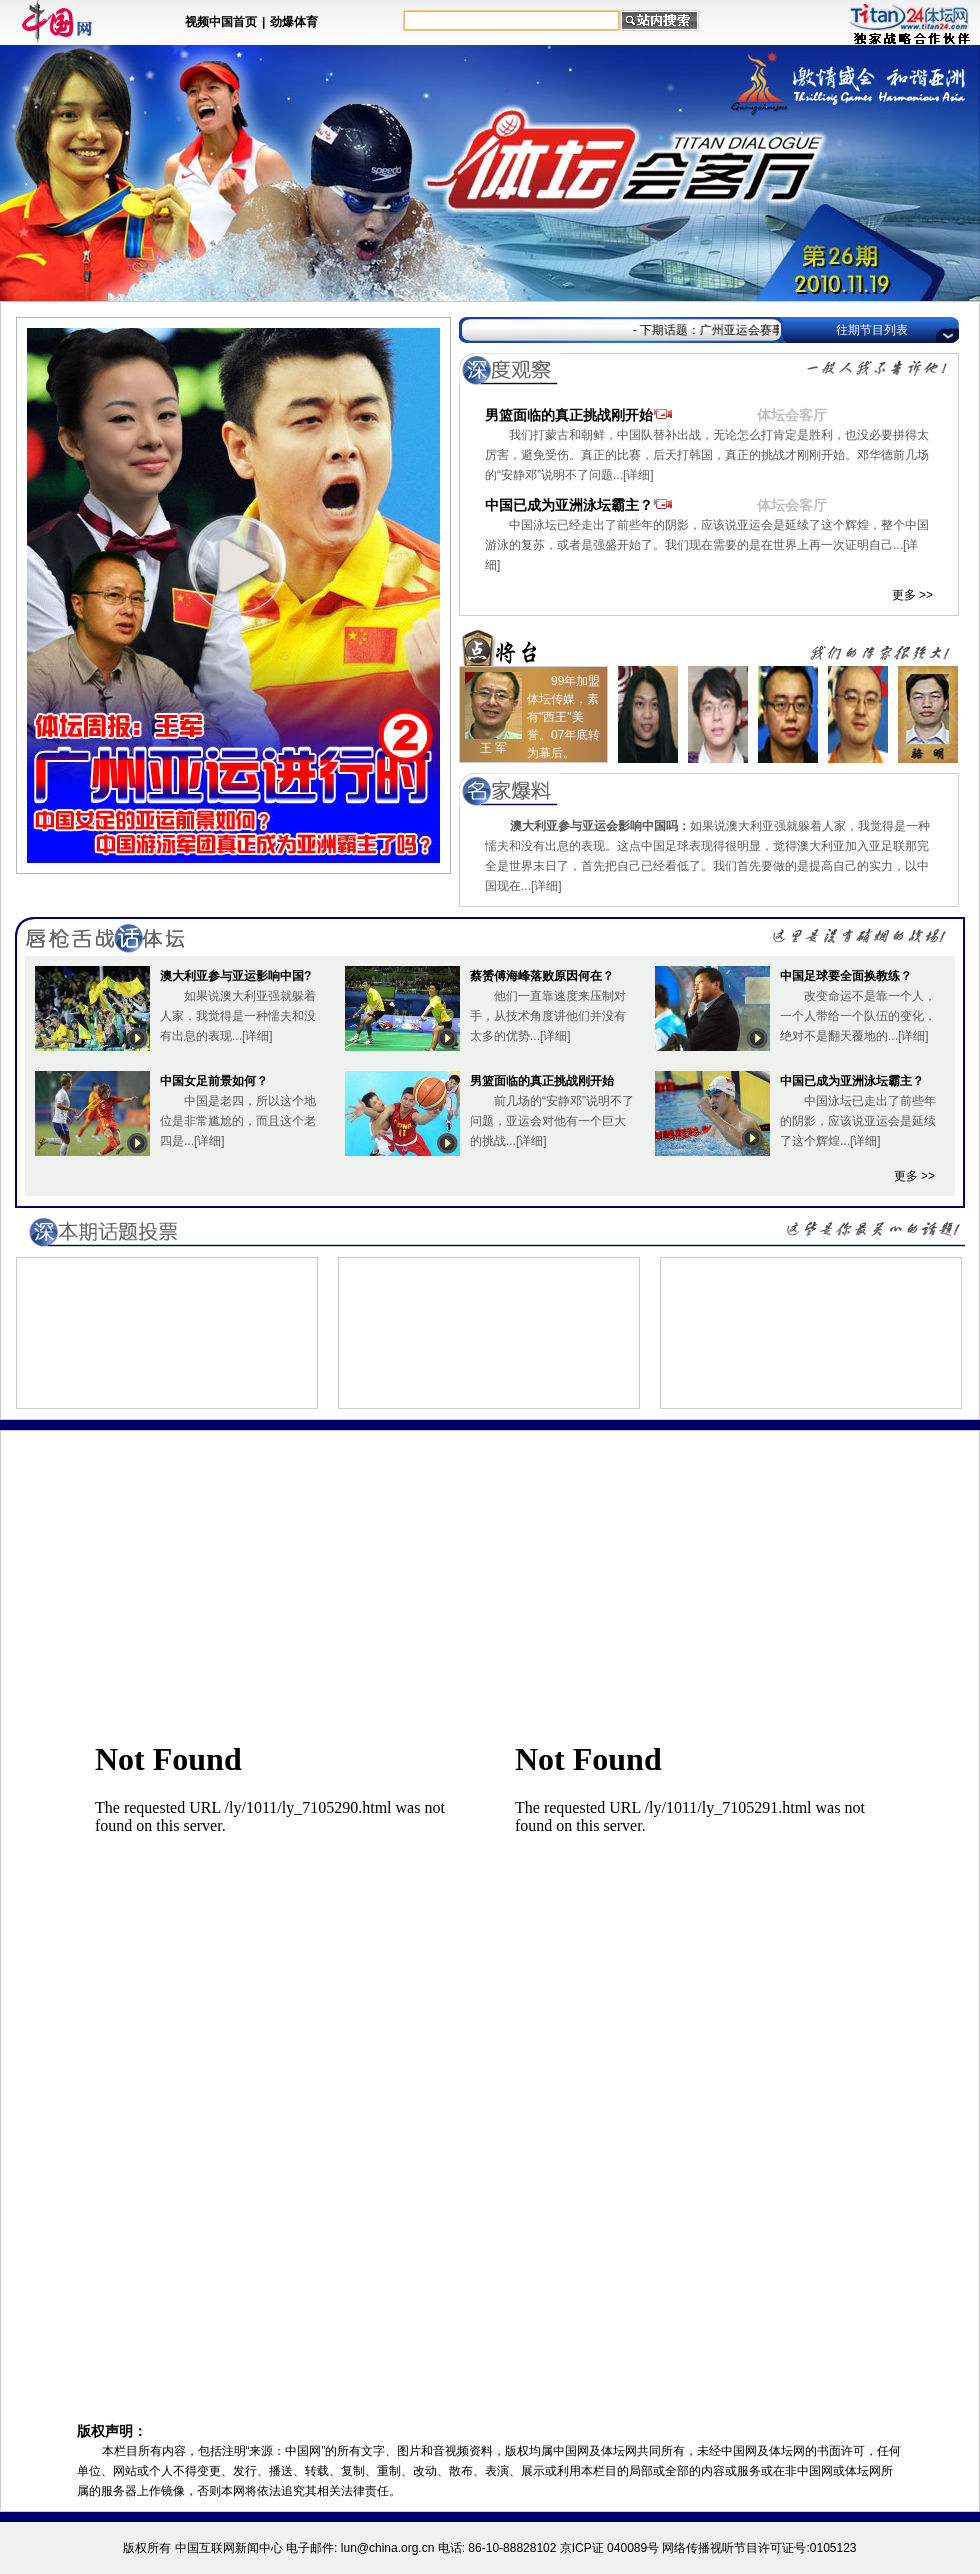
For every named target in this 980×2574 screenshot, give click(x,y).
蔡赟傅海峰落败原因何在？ (542, 976)
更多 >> (912, 595)
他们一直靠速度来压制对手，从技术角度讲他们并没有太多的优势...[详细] (548, 1016)
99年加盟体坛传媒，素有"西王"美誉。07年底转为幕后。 (563, 717)
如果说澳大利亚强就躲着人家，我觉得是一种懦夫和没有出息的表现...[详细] (238, 1016)
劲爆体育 (294, 22)
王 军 (493, 748)
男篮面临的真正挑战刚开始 (621, 415)
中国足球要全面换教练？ (846, 976)
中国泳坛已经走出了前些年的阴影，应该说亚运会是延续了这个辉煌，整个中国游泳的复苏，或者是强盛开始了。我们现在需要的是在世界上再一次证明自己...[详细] (707, 545)
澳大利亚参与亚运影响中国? (235, 976)
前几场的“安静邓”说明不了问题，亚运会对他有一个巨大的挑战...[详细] (552, 1121)
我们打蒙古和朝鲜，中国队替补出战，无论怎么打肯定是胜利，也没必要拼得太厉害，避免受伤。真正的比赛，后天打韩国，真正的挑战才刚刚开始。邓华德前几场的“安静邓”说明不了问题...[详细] (707, 455)
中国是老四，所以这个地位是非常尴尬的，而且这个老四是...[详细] (238, 1121)
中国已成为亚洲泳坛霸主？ (621, 505)
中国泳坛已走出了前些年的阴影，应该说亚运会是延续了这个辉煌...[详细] (858, 1121)
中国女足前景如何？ (214, 1081)
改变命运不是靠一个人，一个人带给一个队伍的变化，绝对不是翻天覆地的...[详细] (858, 1016)
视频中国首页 (221, 22)
